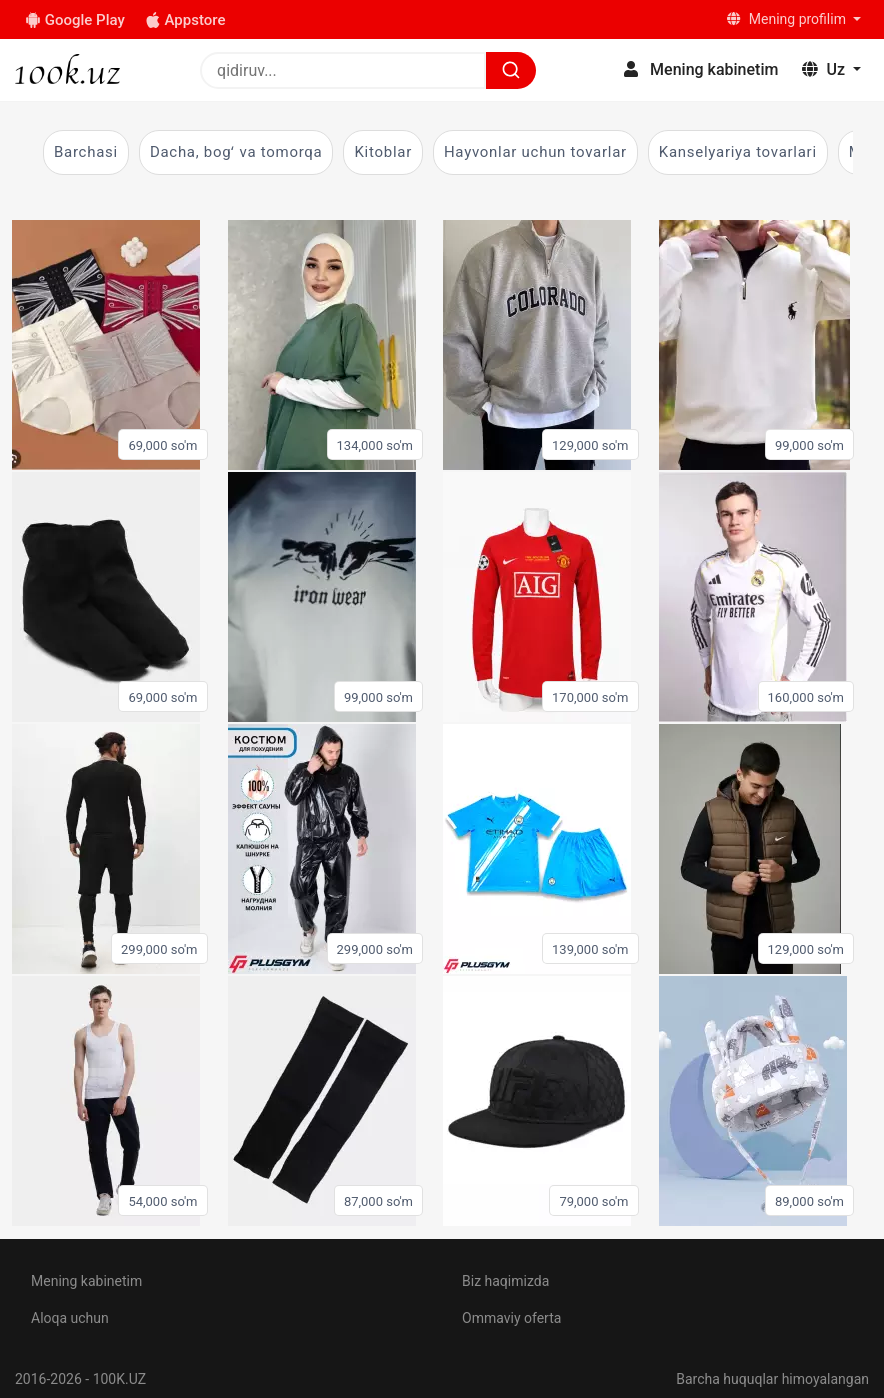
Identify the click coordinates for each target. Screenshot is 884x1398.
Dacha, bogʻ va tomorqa (236, 152)
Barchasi (86, 152)
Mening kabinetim (86, 1281)
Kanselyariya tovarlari (738, 152)
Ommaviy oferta (511, 1318)
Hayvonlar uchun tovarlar (535, 152)
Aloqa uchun (70, 1318)
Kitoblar (382, 152)
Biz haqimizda (505, 1281)
